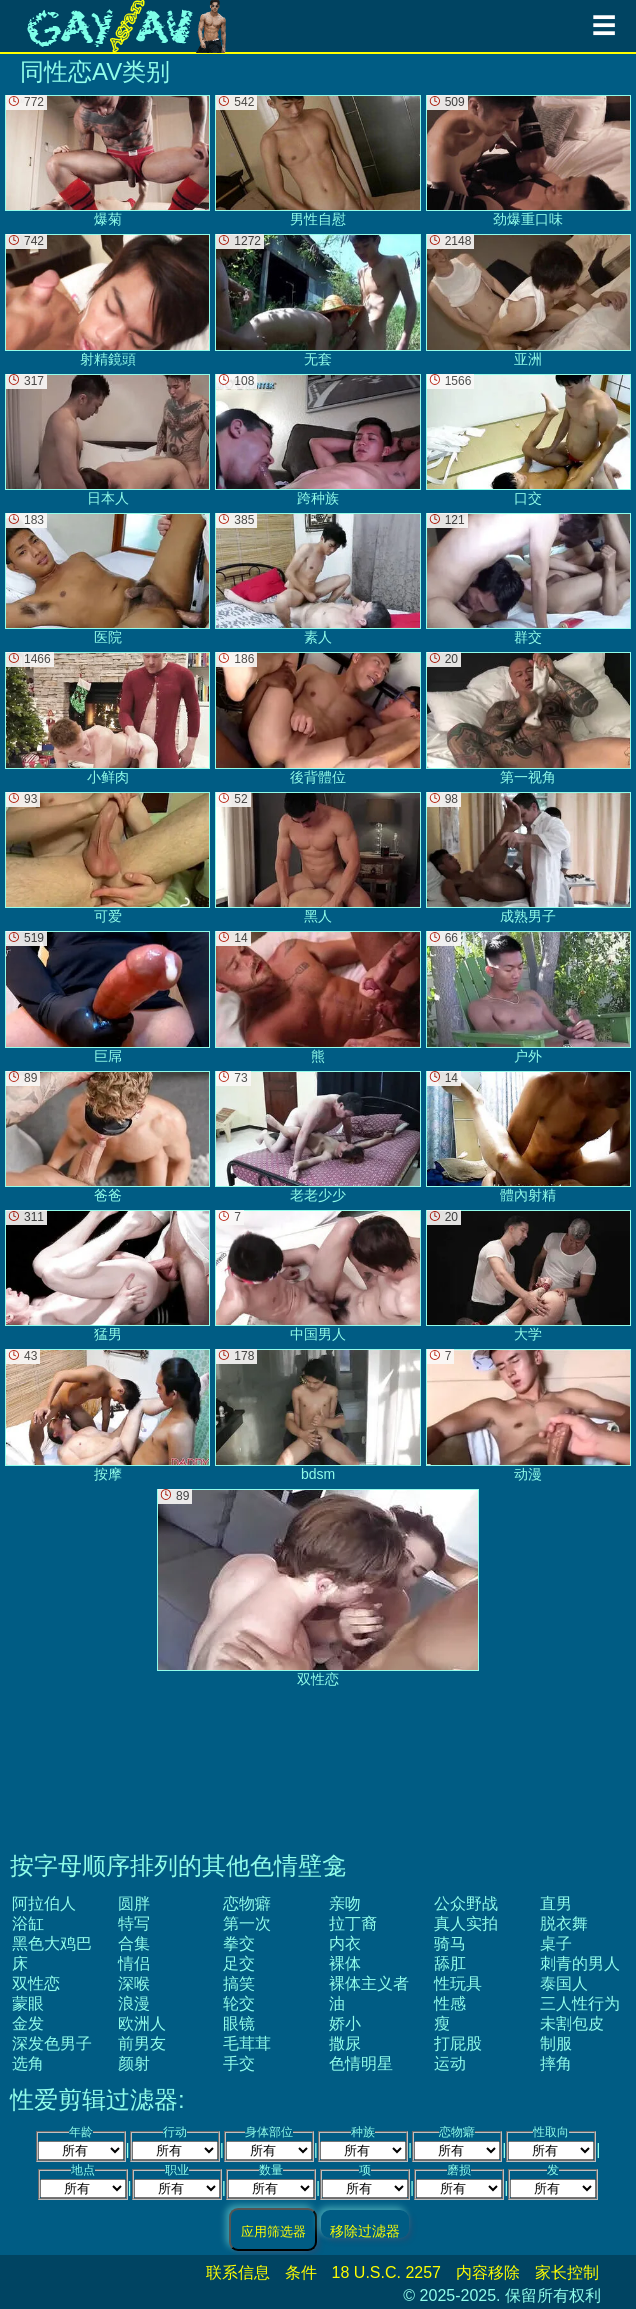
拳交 (239, 1943)
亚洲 (528, 300)
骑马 (450, 1943)
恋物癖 (247, 1903)
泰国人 (564, 1983)
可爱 (107, 858)
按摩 (107, 1415)
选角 (28, 2063)
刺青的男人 (580, 1963)
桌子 (556, 1943)
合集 (134, 1943)
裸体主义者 (369, 1983)
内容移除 (488, 2272)
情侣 (134, 1963)
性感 (450, 2003)
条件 (301, 2272)
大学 (528, 1276)
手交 (239, 2063)
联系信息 (238, 2272)
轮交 (239, 2003)
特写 (134, 1923)
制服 (556, 2043)
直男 (556, 1903)
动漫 (528, 1415)
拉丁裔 (353, 1923)
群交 (528, 579)
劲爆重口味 (528, 161)
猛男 (107, 1276)
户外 (528, 997)
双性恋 (36, 1983)
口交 (528, 440)
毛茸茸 (247, 2043)
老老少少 (317, 1137)
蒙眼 (28, 2003)
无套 (317, 300)
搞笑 (239, 1983)
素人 (317, 579)
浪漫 (134, 2003)
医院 (107, 579)
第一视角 (528, 718)
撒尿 (345, 2043)
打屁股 (458, 2043)
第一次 (247, 1923)
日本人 (107, 440)
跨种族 (317, 440)
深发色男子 (52, 2043)
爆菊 (107, 161)
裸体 (345, 1963)
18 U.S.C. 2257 (386, 2272)
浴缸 (28, 1923)
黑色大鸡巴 (52, 1943)
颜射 (134, 2063)
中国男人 (317, 1276)
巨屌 (107, 997)
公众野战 (466, 1903)
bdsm (317, 1415)
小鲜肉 (107, 718)
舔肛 (450, 1963)
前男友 (142, 2043)
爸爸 (107, 1137)
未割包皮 (572, 2023)
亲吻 (345, 1903)
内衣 (345, 1943)
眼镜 (239, 2023)
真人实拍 (466, 1923)
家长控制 (567, 2272)
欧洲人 (142, 2023)
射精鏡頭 (107, 300)
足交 (239, 1963)
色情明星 (361, 2063)
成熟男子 (528, 858)
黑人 (317, 858)
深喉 (134, 1983)
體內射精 (528, 1137)
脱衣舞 (564, 1923)
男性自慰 (317, 161)
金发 (28, 2023)
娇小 (345, 2023)
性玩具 (458, 1983)
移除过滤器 (365, 2230)
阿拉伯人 (44, 1903)
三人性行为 (580, 2003)
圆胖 (134, 1903)
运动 (450, 2063)
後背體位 (317, 718)
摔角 (556, 2063)
